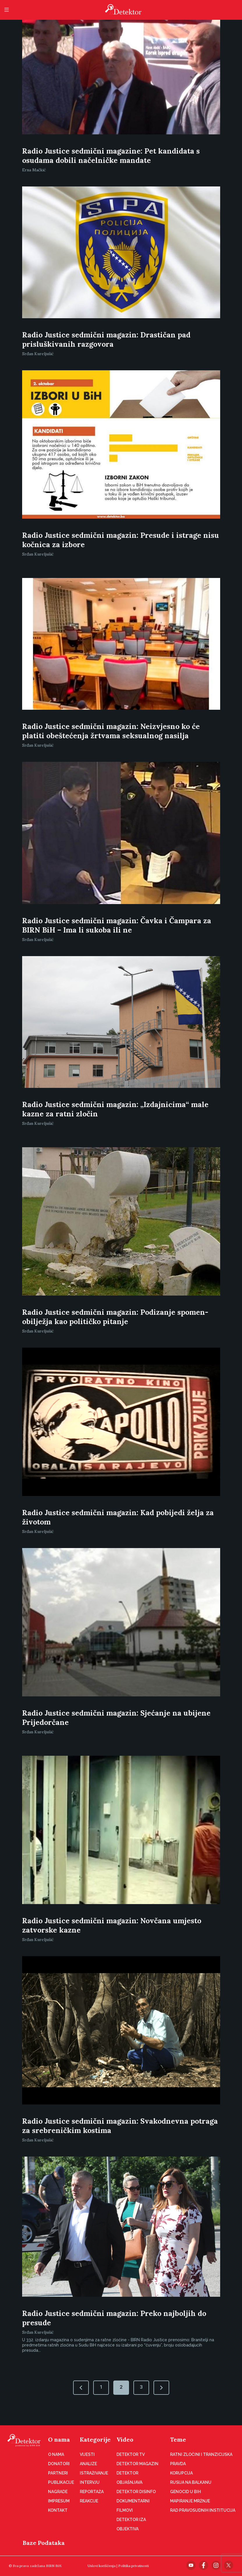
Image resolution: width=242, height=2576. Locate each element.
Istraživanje (94, 2473)
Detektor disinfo (136, 2491)
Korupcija (181, 2473)
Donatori (59, 2463)
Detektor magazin (137, 2463)
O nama (59, 2439)
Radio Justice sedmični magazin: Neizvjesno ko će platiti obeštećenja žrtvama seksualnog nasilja (111, 731)
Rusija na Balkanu (190, 2482)
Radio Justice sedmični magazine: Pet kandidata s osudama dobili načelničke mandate (111, 155)
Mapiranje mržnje (190, 2501)
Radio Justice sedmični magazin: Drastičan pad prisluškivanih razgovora (106, 339)
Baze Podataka (44, 2542)
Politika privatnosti (133, 2565)
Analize (88, 2463)
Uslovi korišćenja (102, 2565)
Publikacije (61, 2482)
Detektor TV (130, 2454)
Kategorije (95, 2439)
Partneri (58, 2473)
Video (124, 2439)
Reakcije (89, 2501)
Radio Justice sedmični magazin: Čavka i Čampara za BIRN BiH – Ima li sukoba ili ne (116, 925)
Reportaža (92, 2491)
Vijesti (87, 2454)
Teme (178, 2439)
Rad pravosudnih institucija (202, 2510)
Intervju (90, 2482)
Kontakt (58, 2510)
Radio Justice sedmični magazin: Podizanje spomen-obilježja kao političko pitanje (115, 1316)
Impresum (59, 2501)
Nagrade (58, 2491)
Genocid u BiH (185, 2491)
